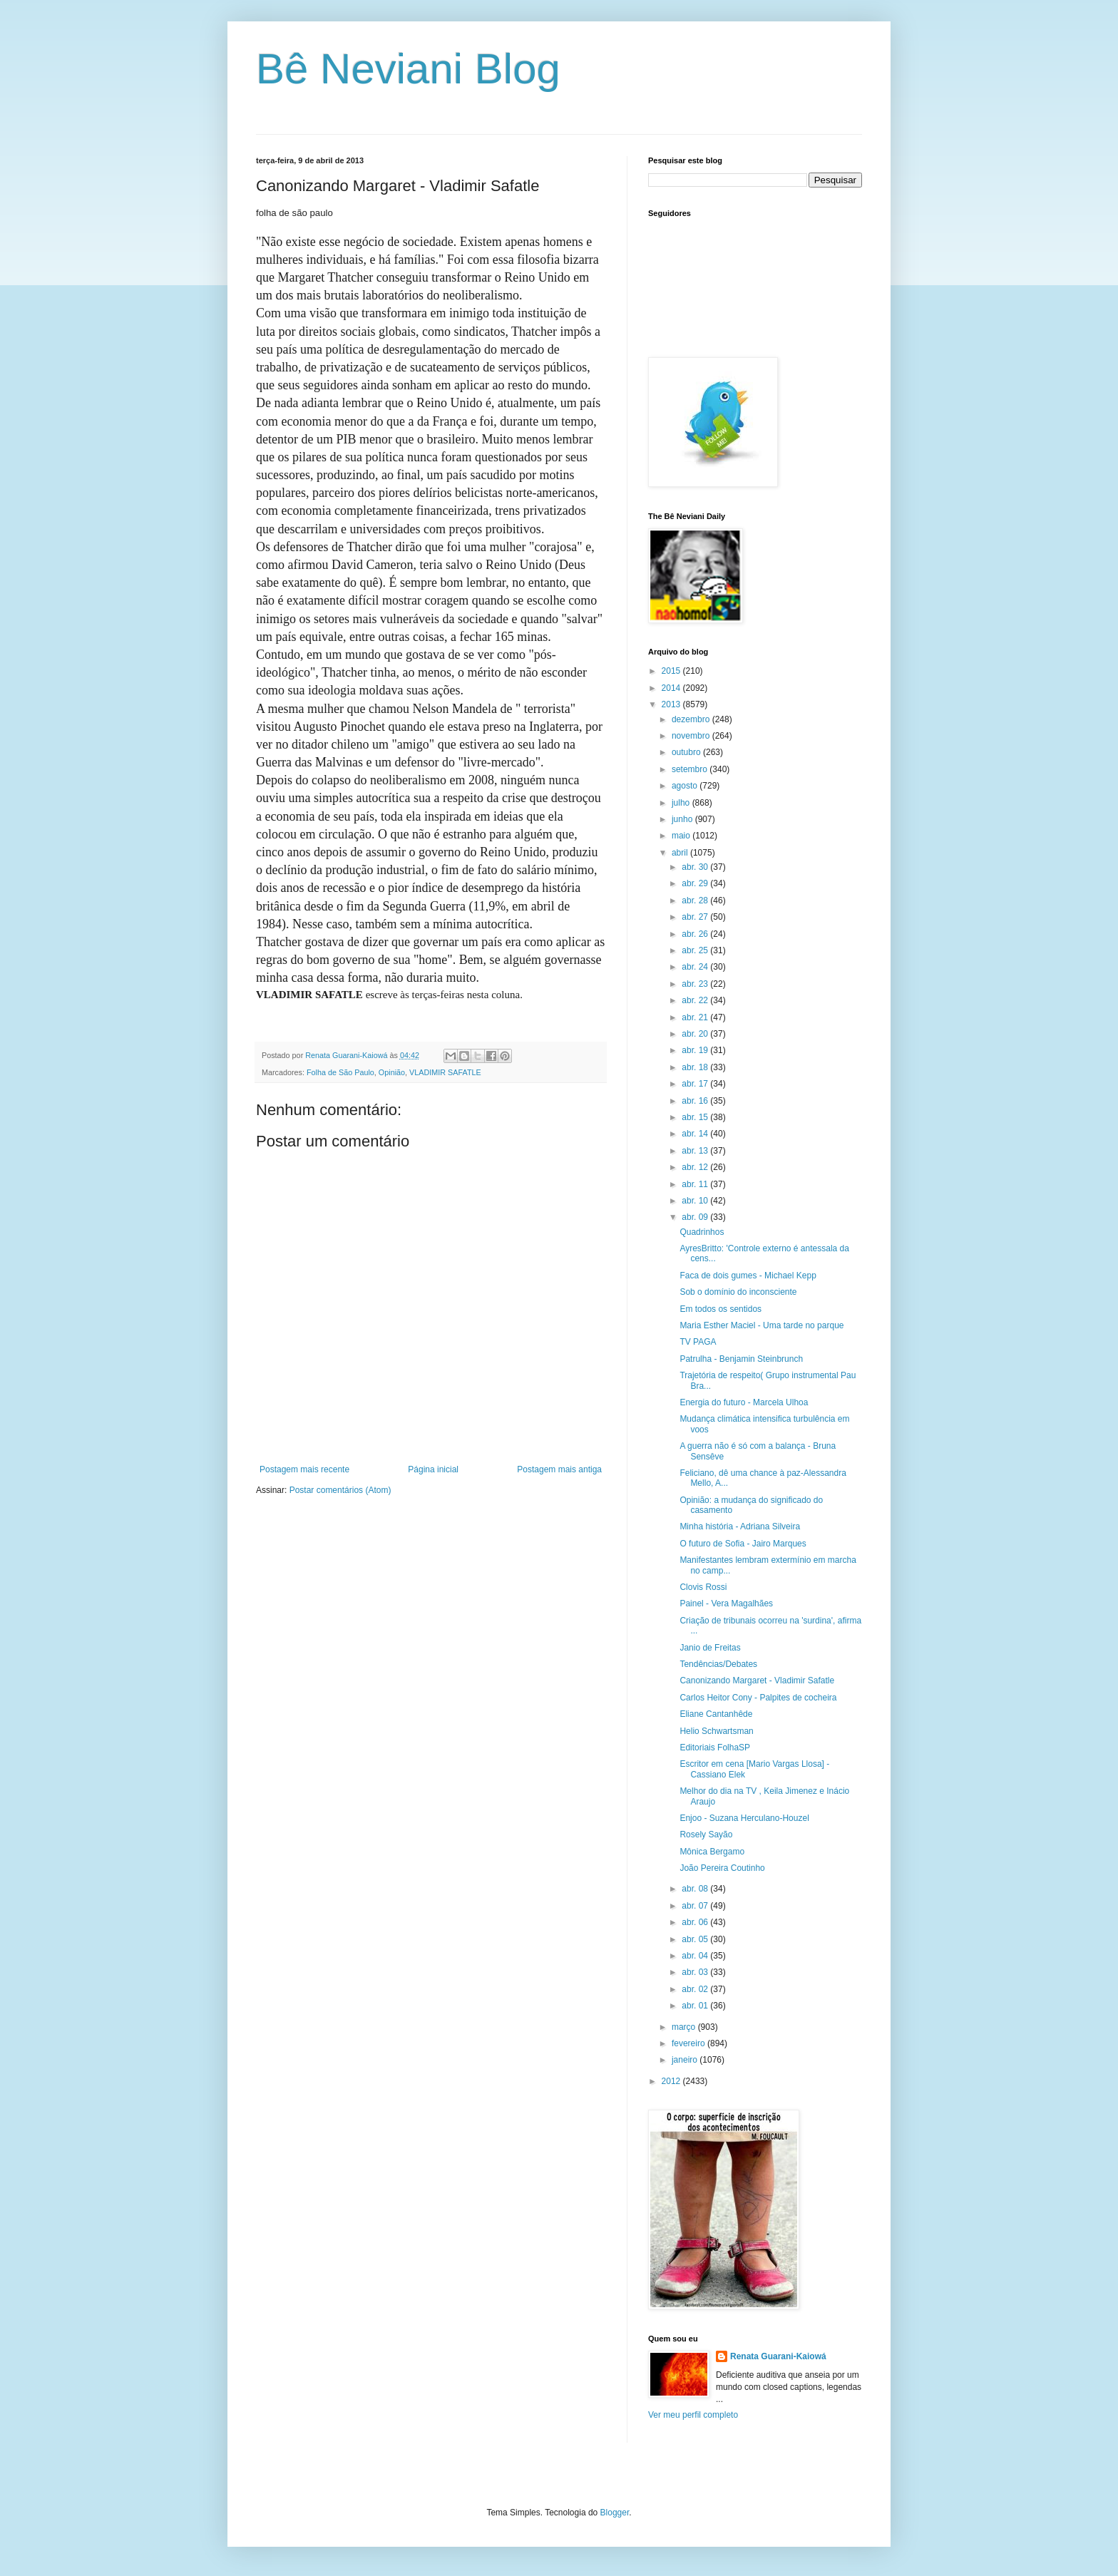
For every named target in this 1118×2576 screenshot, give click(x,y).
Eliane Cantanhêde (715, 1714)
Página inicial (433, 1469)
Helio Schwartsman (716, 1731)
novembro (692, 736)
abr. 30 (696, 867)
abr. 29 (696, 883)
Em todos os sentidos (720, 1309)
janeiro (685, 2060)
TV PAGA (697, 1342)
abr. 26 (696, 934)
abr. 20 (696, 1034)
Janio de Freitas (709, 1648)
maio (682, 836)
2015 (672, 671)
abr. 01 (696, 2006)
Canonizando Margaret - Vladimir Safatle (756, 1680)
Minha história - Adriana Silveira (739, 1526)
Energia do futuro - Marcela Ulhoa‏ (743, 1402)
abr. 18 (696, 1067)
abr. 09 (696, 1217)
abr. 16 (696, 1101)
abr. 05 (696, 1939)
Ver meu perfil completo (693, 2415)
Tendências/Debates (718, 1664)
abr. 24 (696, 967)
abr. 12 (696, 1167)
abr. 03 (696, 1972)
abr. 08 (696, 1889)
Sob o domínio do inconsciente (737, 1292)
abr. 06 (696, 1922)
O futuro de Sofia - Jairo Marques (742, 1544)
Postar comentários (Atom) (340, 1490)
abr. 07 (696, 1906)
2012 (672, 2081)
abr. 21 (696, 1017)
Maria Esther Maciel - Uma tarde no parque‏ (761, 1325)
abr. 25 (696, 950)
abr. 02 (696, 1989)
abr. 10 (696, 1201)
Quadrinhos (701, 1232)
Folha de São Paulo (340, 1072)
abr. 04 (696, 1956)
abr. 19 (696, 1050)
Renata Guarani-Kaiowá (778, 2356)
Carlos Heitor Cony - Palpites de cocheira (757, 1698)
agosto (685, 786)
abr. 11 (696, 1184)
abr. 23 (696, 984)
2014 (672, 688)
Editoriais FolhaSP (714, 1748)
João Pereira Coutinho (721, 1868)
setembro (690, 769)
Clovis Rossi (703, 1587)
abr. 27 (696, 917)
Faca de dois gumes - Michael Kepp (747, 1276)
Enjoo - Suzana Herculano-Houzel (744, 1818)
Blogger (615, 2513)
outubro (687, 752)
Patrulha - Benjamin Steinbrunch (741, 1359)
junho (683, 819)
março (685, 2027)
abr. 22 (696, 1000)
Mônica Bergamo (711, 1852)
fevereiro (689, 2043)
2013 (672, 704)
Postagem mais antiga (559, 1469)
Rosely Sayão (705, 1834)
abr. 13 (696, 1151)
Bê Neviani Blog (408, 69)
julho (682, 803)
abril (681, 853)
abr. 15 (696, 1117)
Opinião (392, 1072)
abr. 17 (696, 1084)
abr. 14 (696, 1134)
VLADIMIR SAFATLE (445, 1072)
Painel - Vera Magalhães (726, 1603)
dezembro (692, 719)
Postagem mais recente (304, 1469)
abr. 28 (696, 900)
